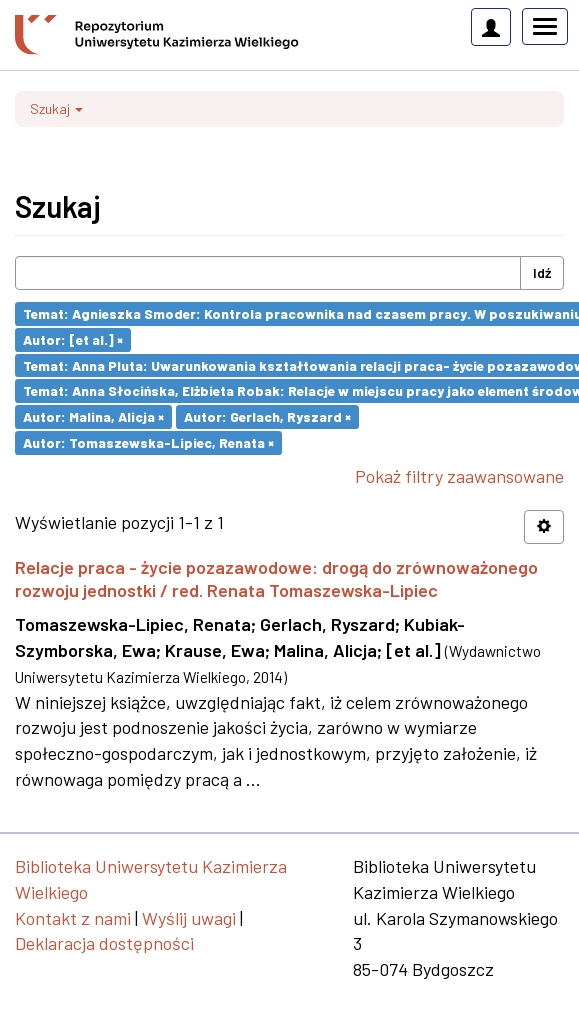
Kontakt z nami (73, 918)
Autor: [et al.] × (73, 339)
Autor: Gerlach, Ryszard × (267, 416)
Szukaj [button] (56, 108)
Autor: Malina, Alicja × (93, 416)
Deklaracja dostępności (104, 943)
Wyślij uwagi (189, 918)
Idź (542, 272)
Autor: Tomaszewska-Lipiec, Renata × (148, 442)
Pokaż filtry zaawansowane (459, 476)
